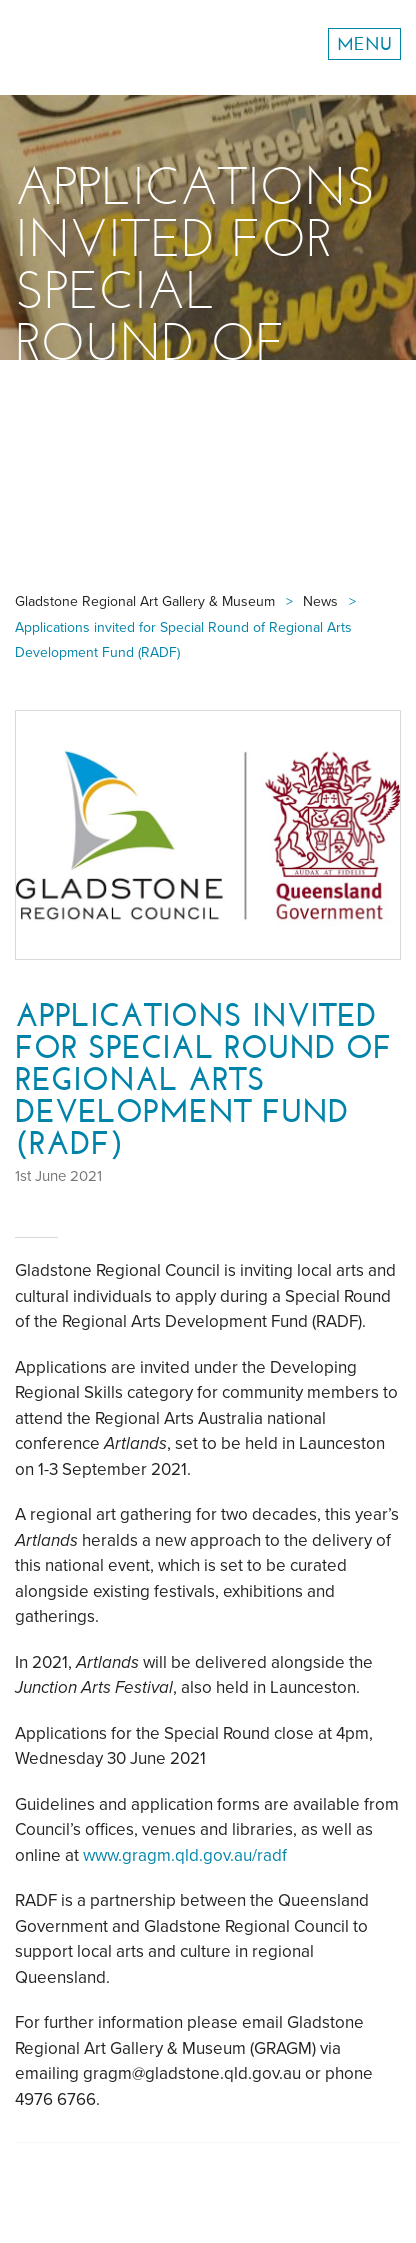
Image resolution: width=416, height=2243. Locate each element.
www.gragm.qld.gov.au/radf (185, 1855)
